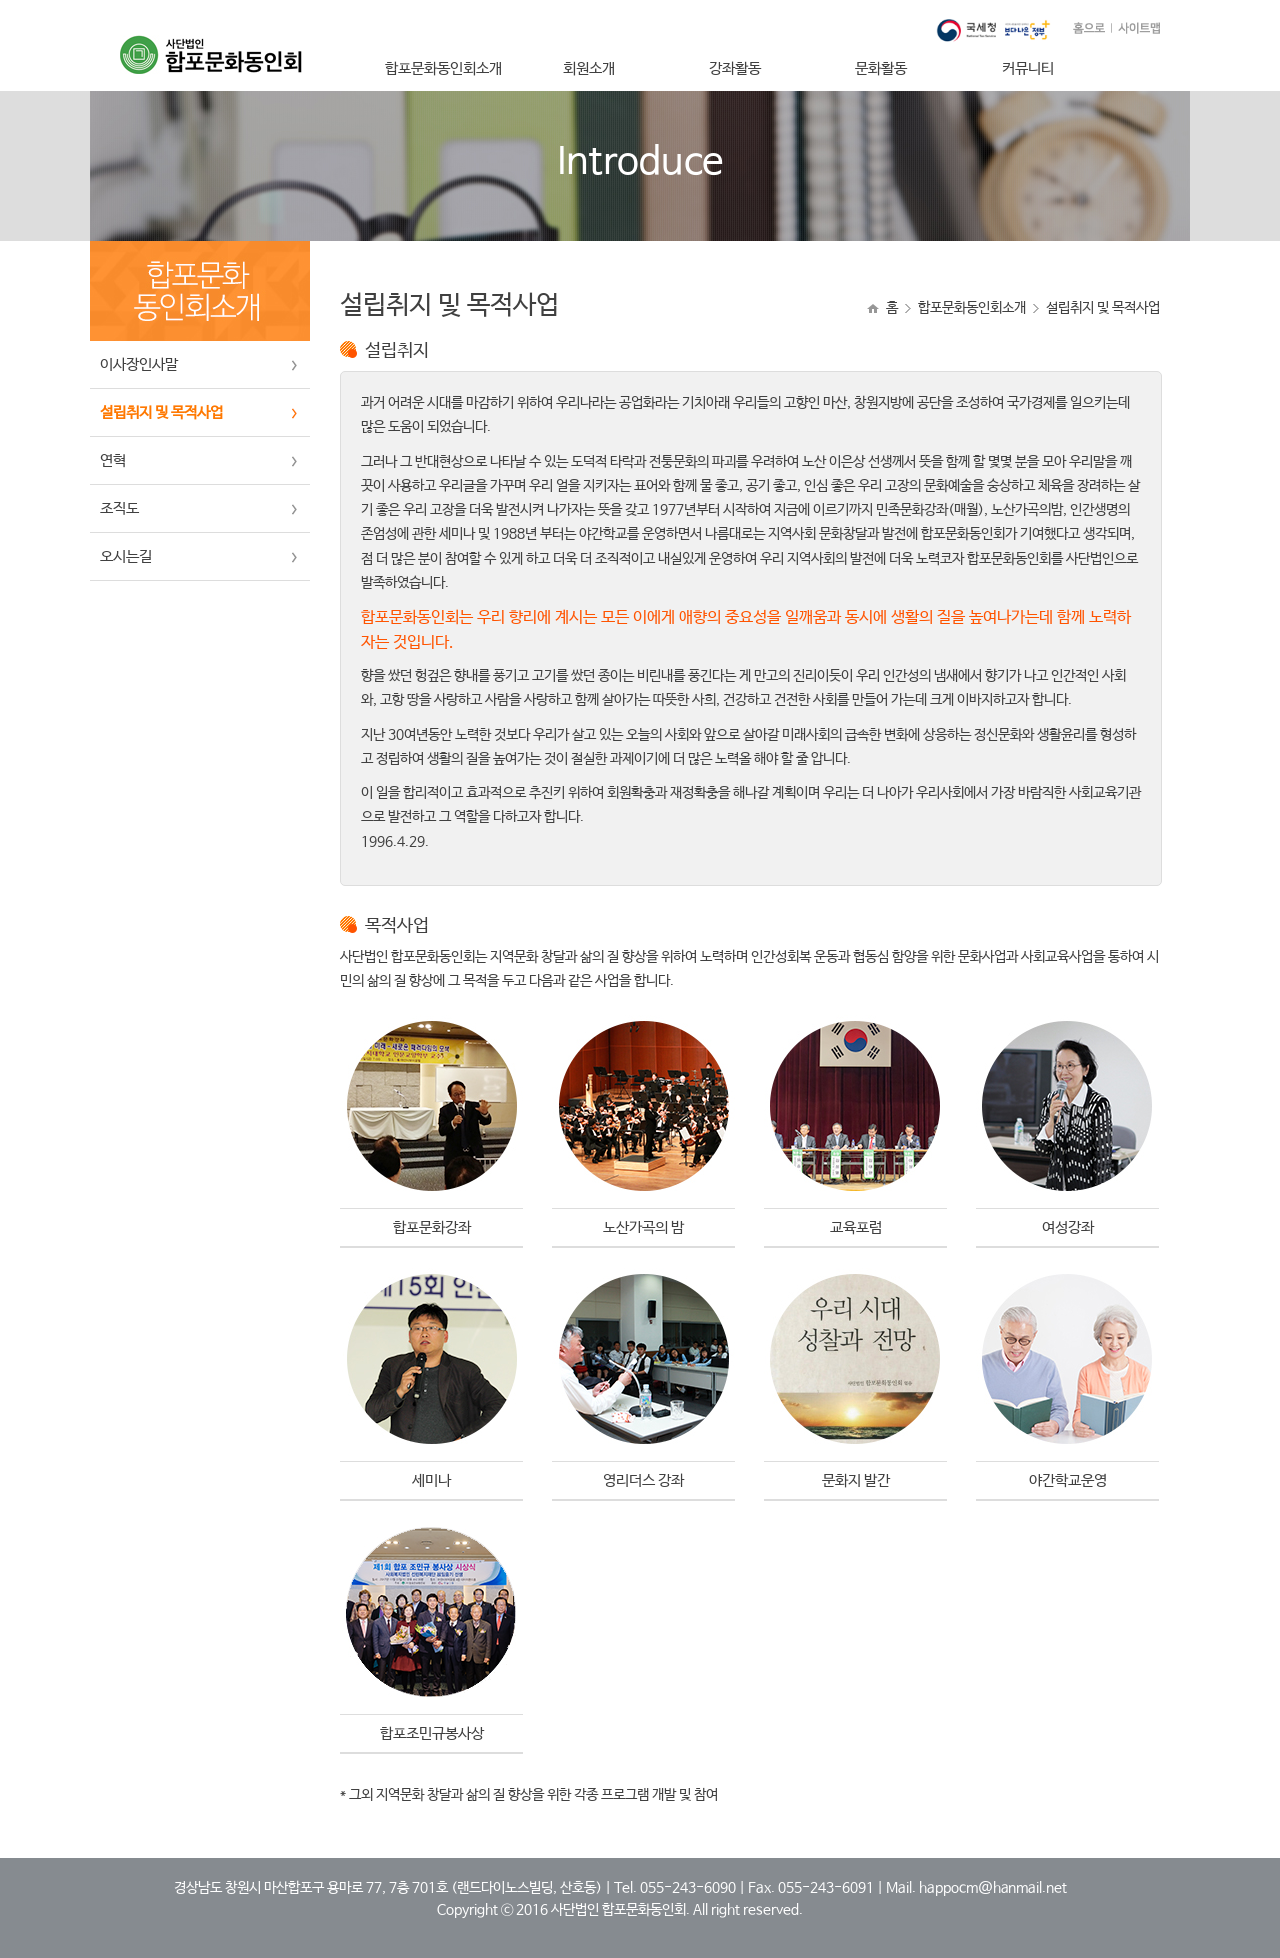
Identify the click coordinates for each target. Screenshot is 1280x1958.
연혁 (113, 460)
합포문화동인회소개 (443, 68)
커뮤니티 (1028, 68)
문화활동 (881, 68)
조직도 (119, 508)
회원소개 (589, 68)
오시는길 (126, 556)
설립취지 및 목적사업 (161, 412)
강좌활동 (735, 68)
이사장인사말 (139, 364)
